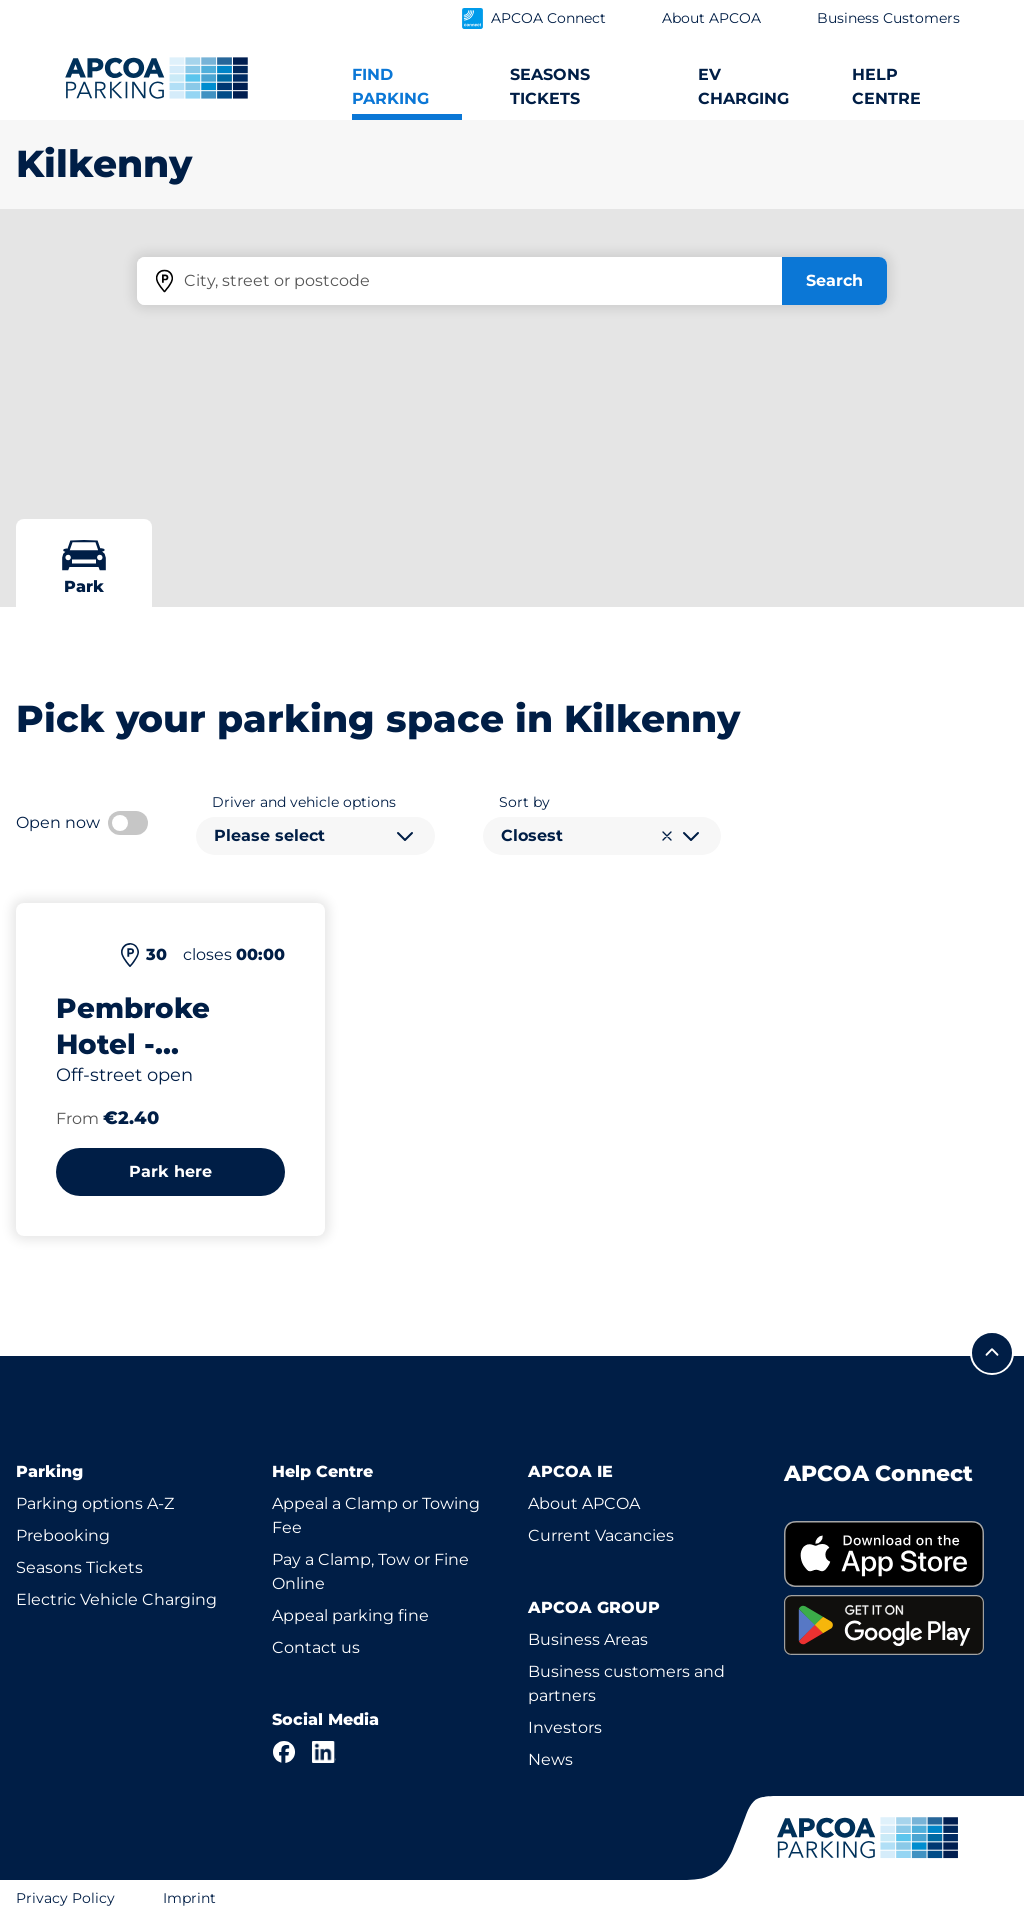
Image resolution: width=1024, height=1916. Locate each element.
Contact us (316, 1647)
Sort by (524, 802)
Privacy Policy (65, 1898)
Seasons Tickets (79, 1567)
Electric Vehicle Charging (116, 1599)
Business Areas (588, 1639)
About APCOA (584, 1503)
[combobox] (315, 836)
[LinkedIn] (324, 1752)
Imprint (189, 1898)
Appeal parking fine (350, 1615)
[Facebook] (284, 1752)
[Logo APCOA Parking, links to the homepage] (156, 78)
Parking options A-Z (95, 1503)
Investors (565, 1727)
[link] (896, 1554)
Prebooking (63, 1535)
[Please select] (315, 836)
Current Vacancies (601, 1535)
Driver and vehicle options (304, 802)
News (550, 1759)
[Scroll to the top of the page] (992, 1353)
